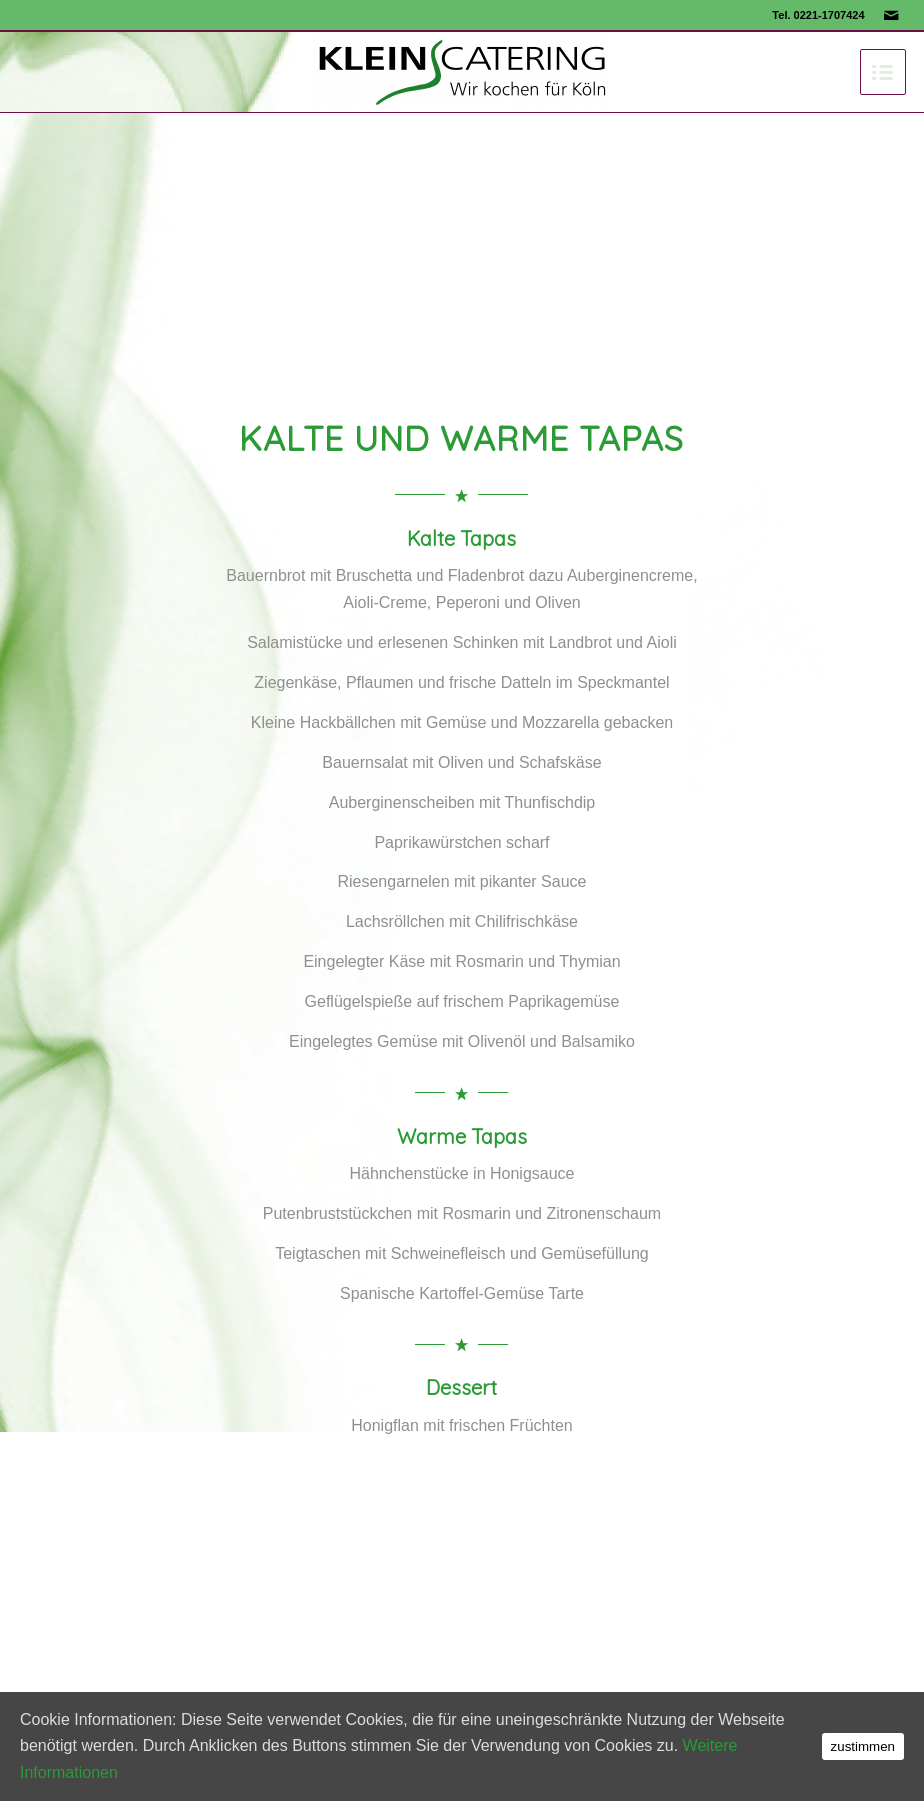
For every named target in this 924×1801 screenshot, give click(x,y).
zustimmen (863, 1746)
